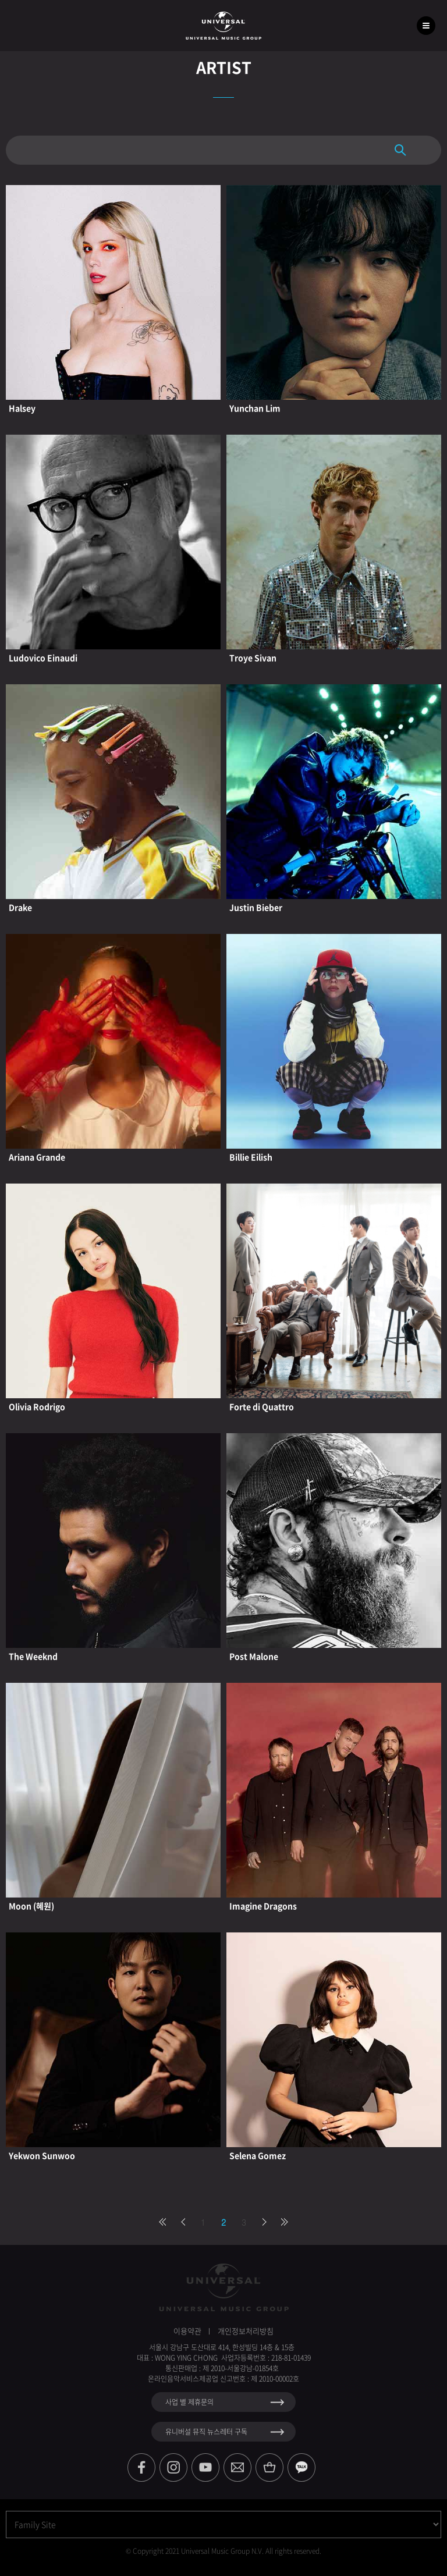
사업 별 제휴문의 (189, 2402)
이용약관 (187, 2330)
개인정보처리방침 (246, 2330)
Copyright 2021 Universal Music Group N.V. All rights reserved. (227, 2551)
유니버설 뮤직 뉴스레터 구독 (206, 2431)
